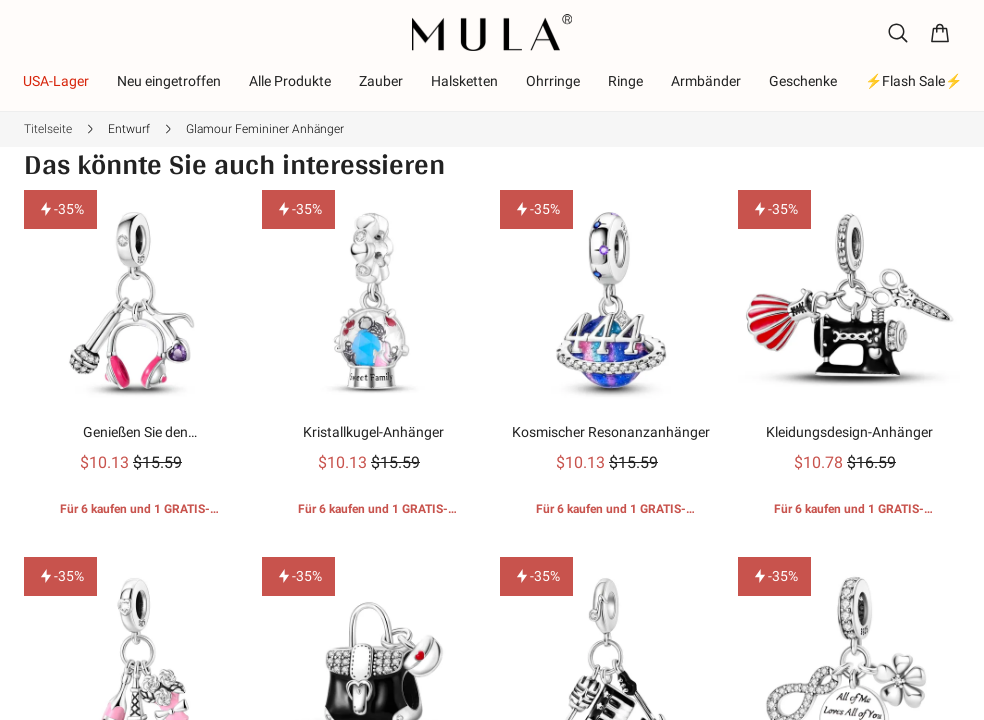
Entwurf (129, 129)
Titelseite (48, 129)
